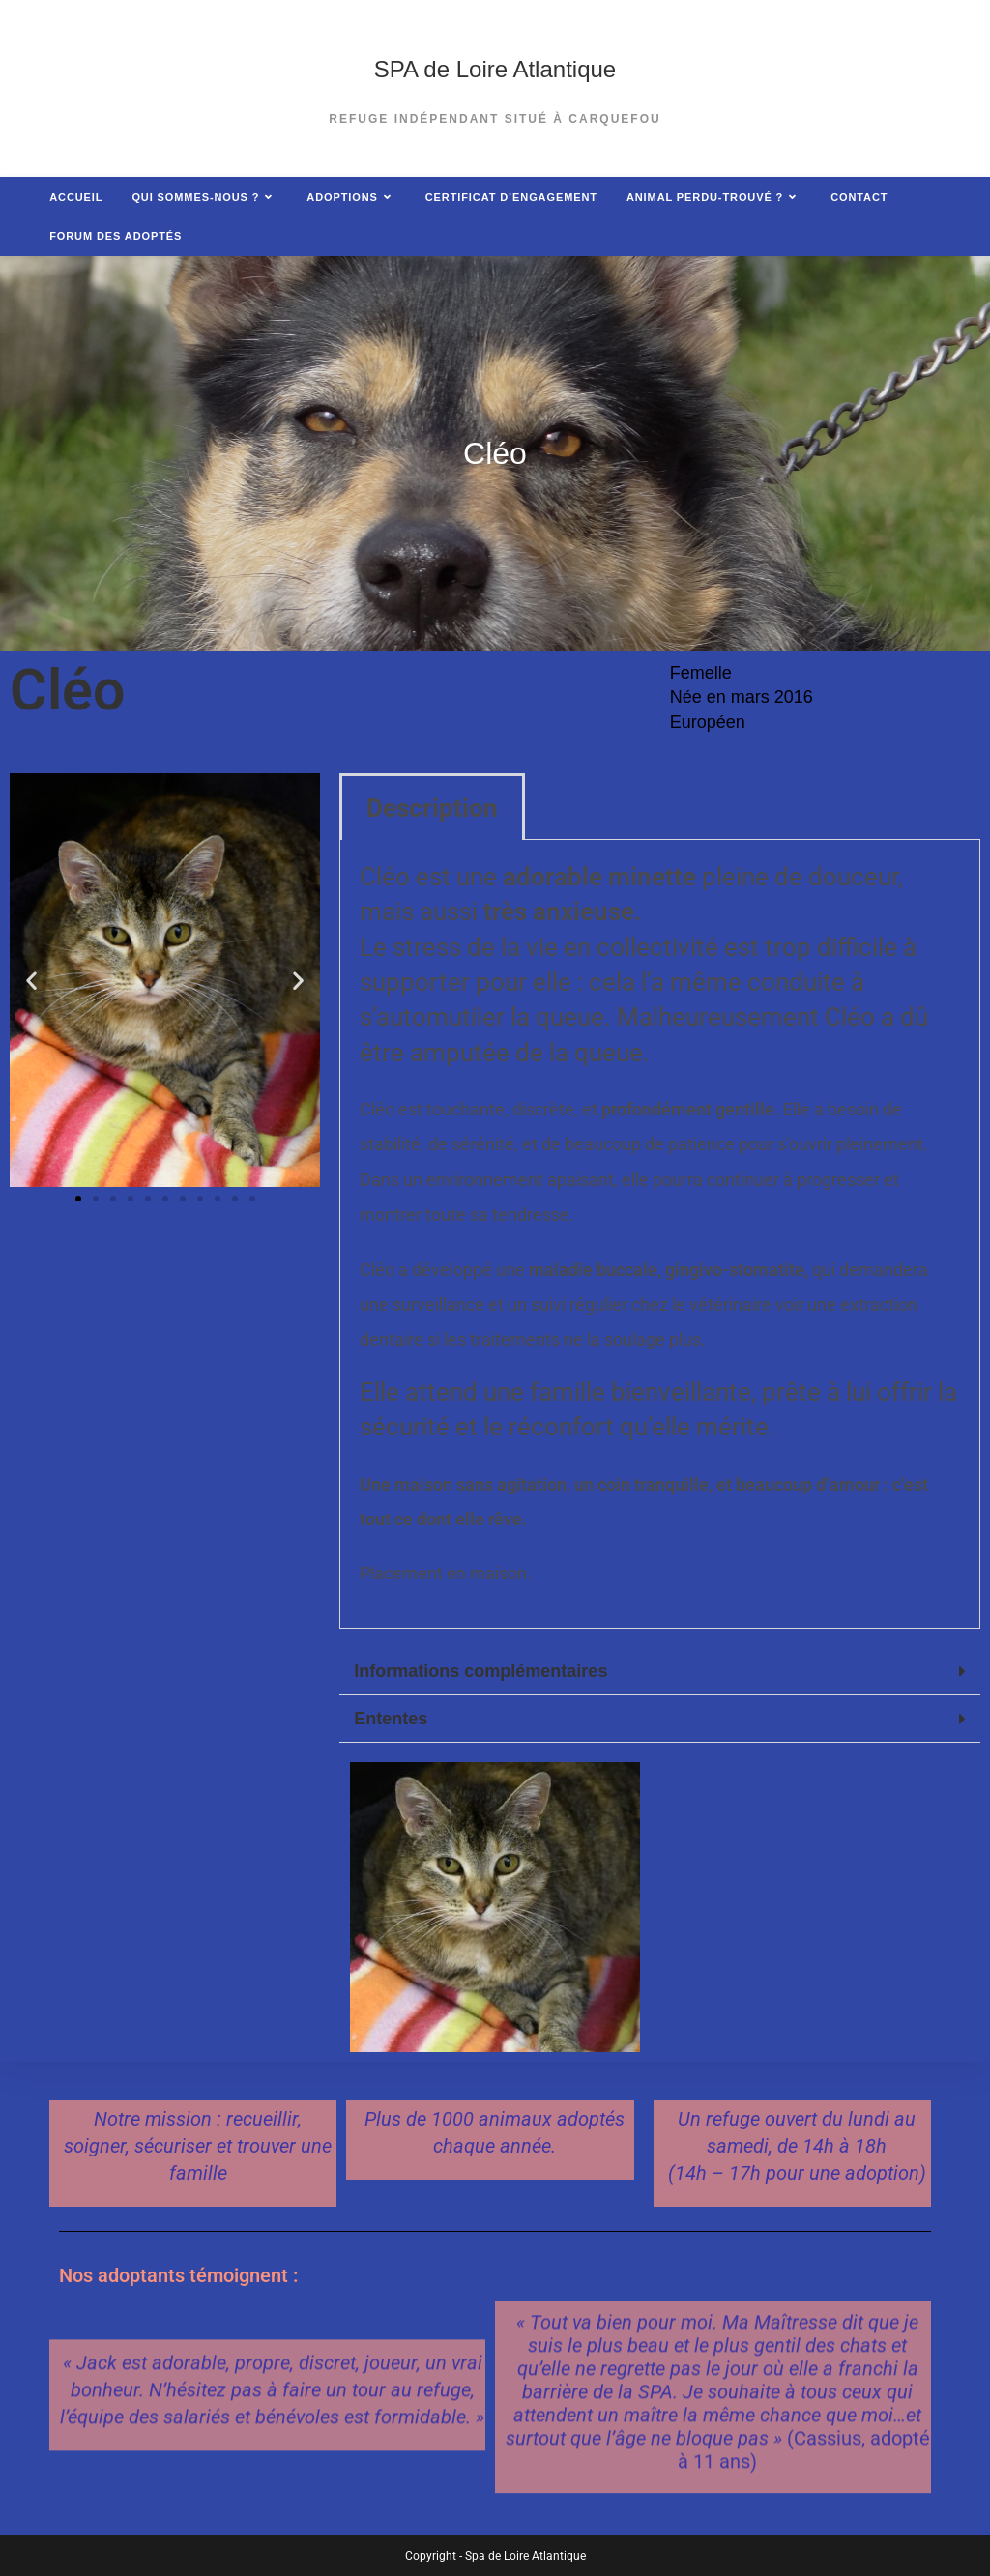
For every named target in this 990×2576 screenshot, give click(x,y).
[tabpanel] (659, 1234)
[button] (31, 980)
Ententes (390, 1718)
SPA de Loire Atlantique (495, 69)
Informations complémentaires (480, 1671)
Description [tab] (432, 808)
